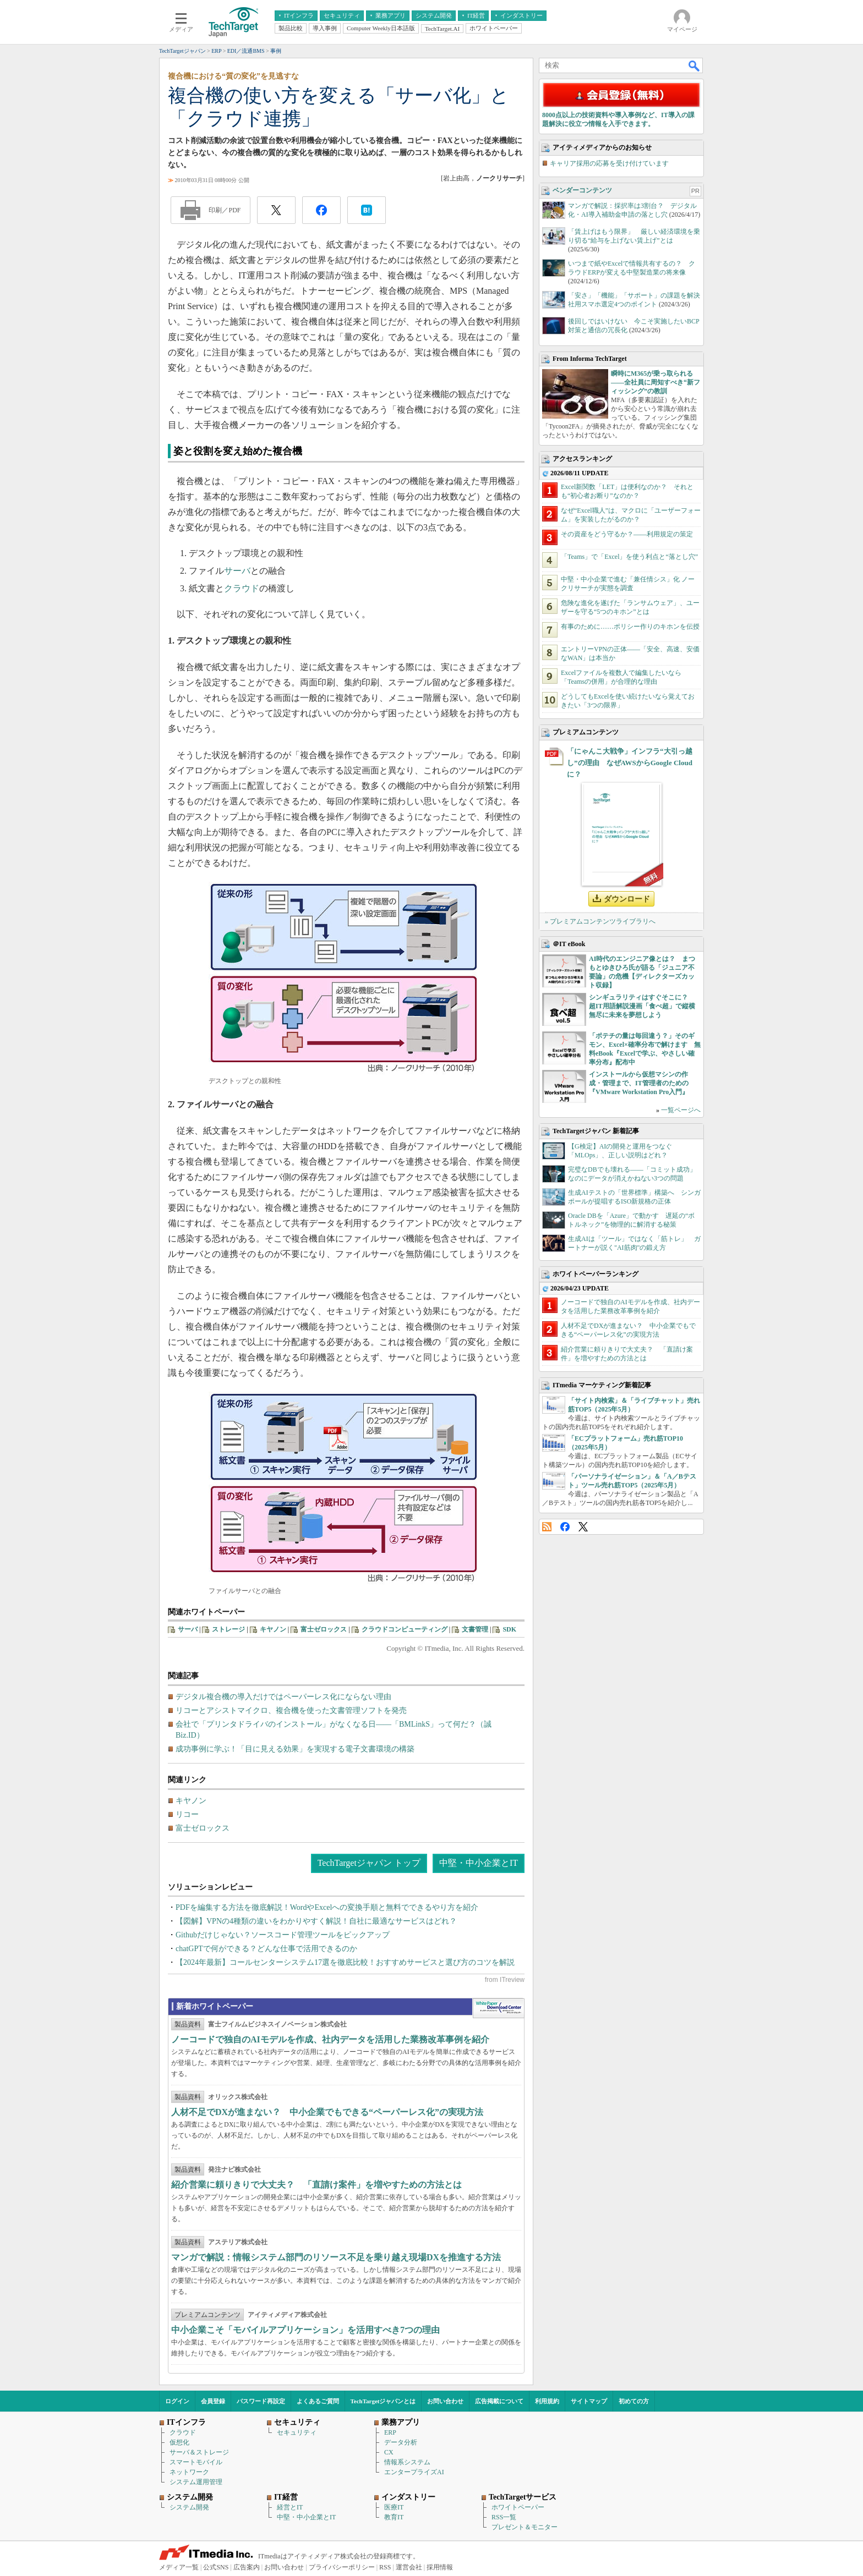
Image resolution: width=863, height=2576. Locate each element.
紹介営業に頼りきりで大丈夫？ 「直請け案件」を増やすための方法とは (316, 2184)
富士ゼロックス (324, 1629)
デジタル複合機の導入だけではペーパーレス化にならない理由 (283, 1697)
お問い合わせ (445, 2401)
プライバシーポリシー (342, 2567)
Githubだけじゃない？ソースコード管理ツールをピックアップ (283, 1935)
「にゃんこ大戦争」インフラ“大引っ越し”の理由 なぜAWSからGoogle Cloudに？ (629, 762)
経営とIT (290, 2507)
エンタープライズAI (414, 2472)
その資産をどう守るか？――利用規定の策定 (627, 534)
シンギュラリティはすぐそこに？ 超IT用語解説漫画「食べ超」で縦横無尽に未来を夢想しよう (642, 1006)
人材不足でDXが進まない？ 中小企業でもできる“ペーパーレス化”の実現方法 (327, 2112)
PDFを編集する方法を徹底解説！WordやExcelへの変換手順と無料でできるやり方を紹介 (327, 1907)
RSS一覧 (503, 2517)
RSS (546, 1526)
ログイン (177, 2401)
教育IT (393, 2517)
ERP (390, 2432)
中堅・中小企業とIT (478, 1863)
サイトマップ (589, 2401)
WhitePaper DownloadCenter (498, 2008)
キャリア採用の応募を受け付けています (609, 163)
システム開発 (189, 2507)
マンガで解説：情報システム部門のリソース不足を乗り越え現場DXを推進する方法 (336, 2257)
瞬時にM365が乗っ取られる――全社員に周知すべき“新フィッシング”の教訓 (655, 382)
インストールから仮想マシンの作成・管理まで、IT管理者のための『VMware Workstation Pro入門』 (639, 1083)
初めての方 (634, 2401)
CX (389, 2452)
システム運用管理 (196, 2482)
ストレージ (228, 1629)
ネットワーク (189, 2472)
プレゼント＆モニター (524, 2527)
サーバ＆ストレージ (199, 2452)
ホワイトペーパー (517, 2507)
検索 (694, 65)
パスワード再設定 (261, 2401)
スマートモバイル (196, 2462)
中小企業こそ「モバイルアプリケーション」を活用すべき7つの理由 (305, 2330)
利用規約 (547, 2401)
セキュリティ (296, 2432)
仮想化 (179, 2442)
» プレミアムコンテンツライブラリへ (600, 921)
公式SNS (215, 2567)
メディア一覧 (179, 2567)
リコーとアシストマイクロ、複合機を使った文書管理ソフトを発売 (291, 1710)
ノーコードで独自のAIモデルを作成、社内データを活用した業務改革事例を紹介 (330, 2039)
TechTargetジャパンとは (383, 2401)
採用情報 (440, 2567)
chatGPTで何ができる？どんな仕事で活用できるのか (266, 1949)
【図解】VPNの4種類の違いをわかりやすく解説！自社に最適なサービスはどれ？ (316, 1921)
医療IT (393, 2507)
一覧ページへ (681, 1110)
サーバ (237, 570)
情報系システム (407, 2462)
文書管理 (475, 1629)
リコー (187, 1814)
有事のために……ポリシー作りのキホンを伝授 (630, 626)
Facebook (565, 1526)
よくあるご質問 (318, 2401)
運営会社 (409, 2567)
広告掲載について (499, 2401)
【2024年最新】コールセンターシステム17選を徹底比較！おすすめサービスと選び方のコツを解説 (345, 1962)
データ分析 (400, 2442)
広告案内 (246, 2567)
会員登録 (213, 2401)
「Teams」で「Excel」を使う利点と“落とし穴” (629, 557)
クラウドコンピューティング (404, 1629)
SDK (509, 1629)
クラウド (241, 588)
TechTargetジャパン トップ (369, 1863)
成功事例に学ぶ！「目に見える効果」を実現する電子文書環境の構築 (295, 1749)
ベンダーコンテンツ (582, 190)
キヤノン (273, 1629)
